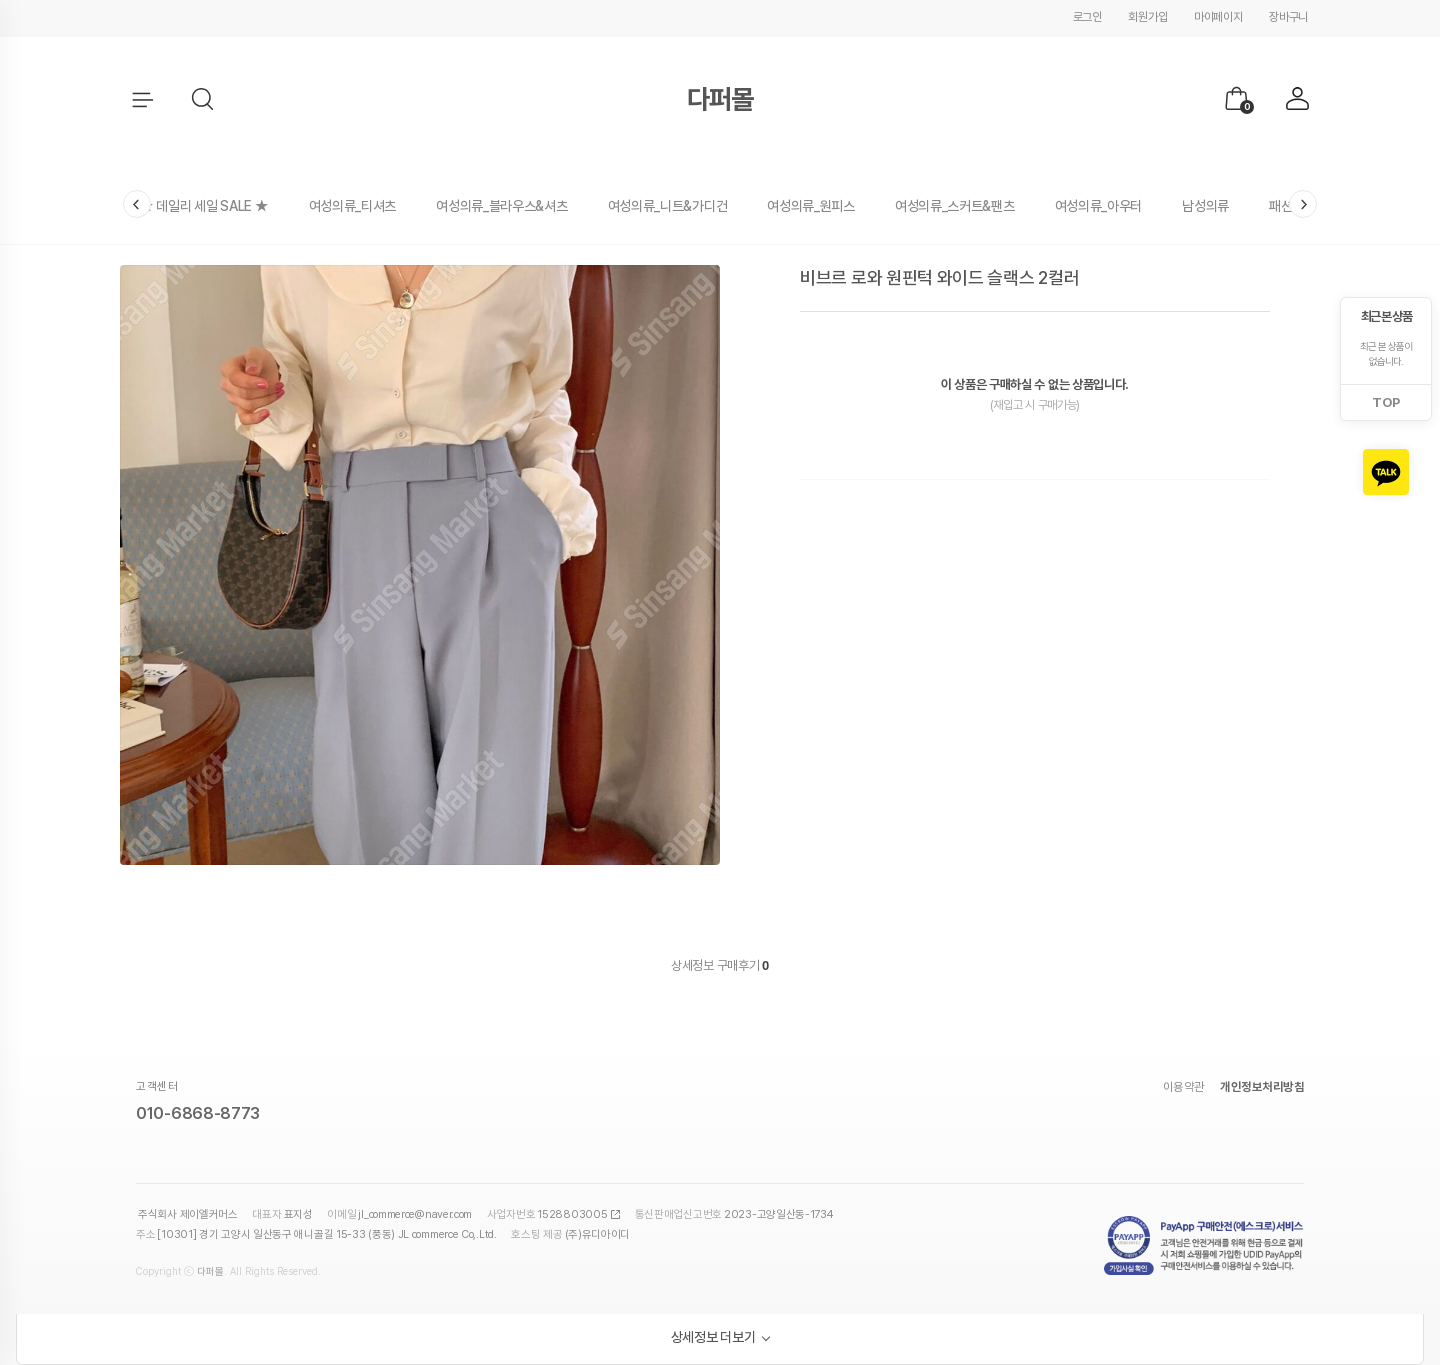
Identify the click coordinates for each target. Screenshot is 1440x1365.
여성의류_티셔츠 (353, 206)
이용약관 (1184, 1087)
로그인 (1087, 17)
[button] (204, 100)
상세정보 (692, 965)
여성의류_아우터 (1099, 206)
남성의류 (1205, 206)
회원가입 (1147, 17)
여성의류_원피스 (811, 206)
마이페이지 (1218, 17)
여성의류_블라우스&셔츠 (501, 206)
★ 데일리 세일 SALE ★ (204, 206)
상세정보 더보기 (713, 1337)
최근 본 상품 (1386, 316)
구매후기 (743, 965)
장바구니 (1288, 17)
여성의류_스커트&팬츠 (955, 206)
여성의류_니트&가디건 (668, 206)
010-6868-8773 (198, 1113)
